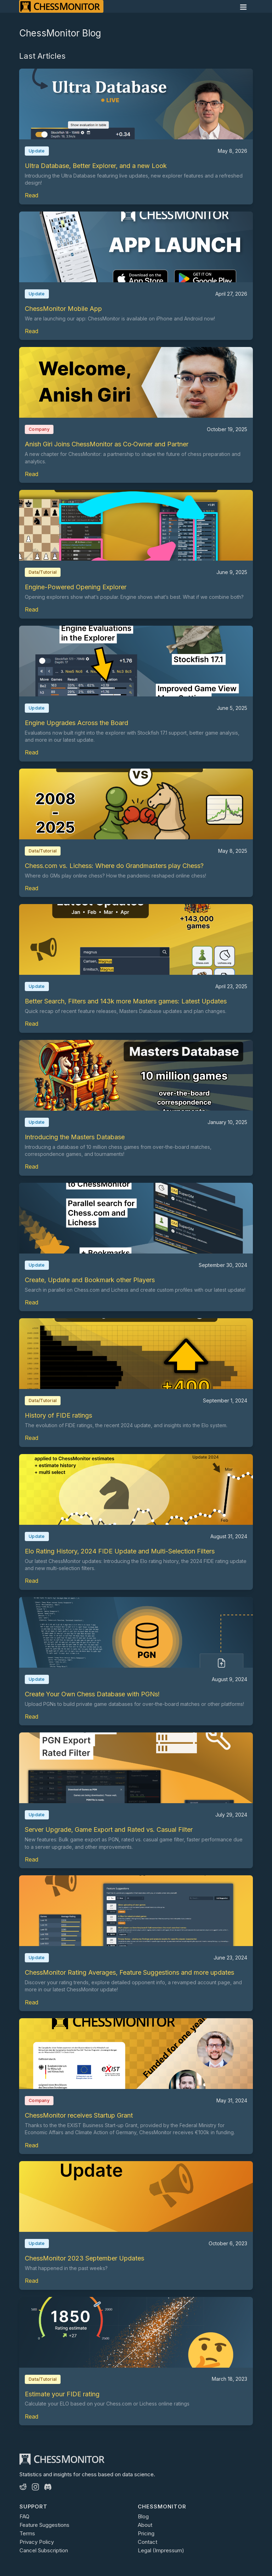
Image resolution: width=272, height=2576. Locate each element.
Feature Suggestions (44, 2525)
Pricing (146, 2533)
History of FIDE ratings (58, 1415)
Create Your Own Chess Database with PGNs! (92, 1694)
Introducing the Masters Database (75, 1137)
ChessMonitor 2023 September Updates (84, 2258)
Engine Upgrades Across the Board (76, 723)
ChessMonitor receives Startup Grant (79, 2115)
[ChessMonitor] (61, 6)
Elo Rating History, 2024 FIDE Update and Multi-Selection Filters (120, 1551)
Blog (143, 2516)
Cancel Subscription (43, 2550)
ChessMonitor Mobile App (63, 308)
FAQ (24, 2516)
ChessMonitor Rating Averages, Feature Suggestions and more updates (129, 1972)
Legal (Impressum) (161, 2550)
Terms (27, 2533)
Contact (147, 2542)
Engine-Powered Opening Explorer (75, 587)
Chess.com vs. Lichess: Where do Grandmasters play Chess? (114, 865)
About (145, 2525)
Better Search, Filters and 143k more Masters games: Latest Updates (126, 1001)
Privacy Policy (36, 2542)
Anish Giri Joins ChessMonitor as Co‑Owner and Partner (106, 444)
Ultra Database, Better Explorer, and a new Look (96, 165)
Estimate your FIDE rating (62, 2394)
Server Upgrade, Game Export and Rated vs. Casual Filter (109, 1829)
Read (31, 195)
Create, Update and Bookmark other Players (90, 1280)
